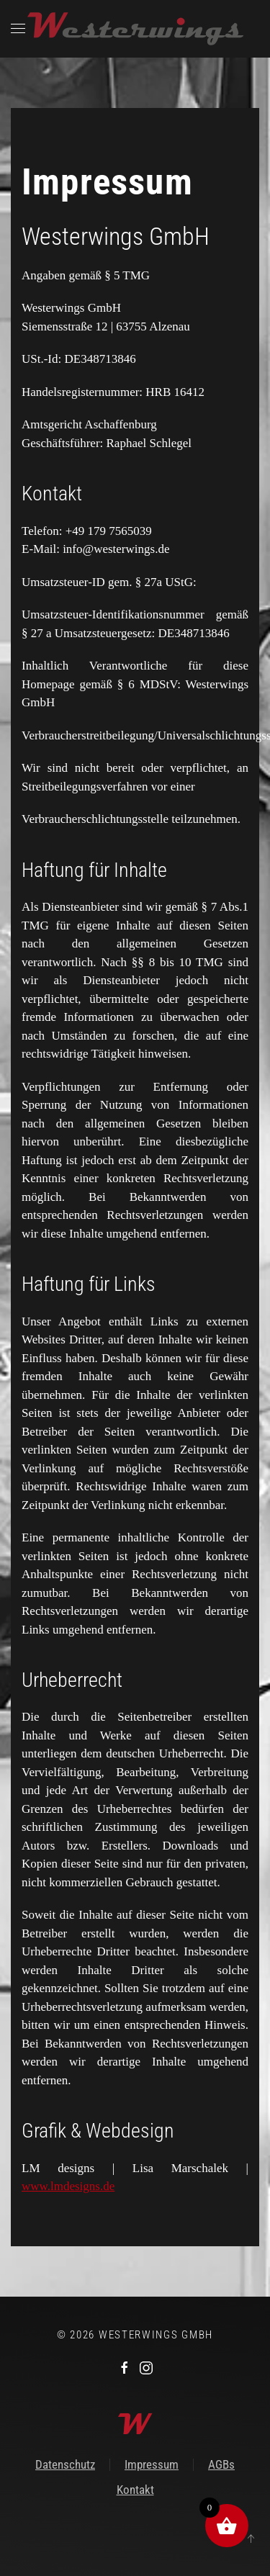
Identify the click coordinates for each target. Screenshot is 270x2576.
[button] (18, 29)
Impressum (152, 2464)
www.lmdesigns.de (68, 2186)
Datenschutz (65, 2464)
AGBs (221, 2464)
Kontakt (135, 2489)
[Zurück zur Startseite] (135, 29)
